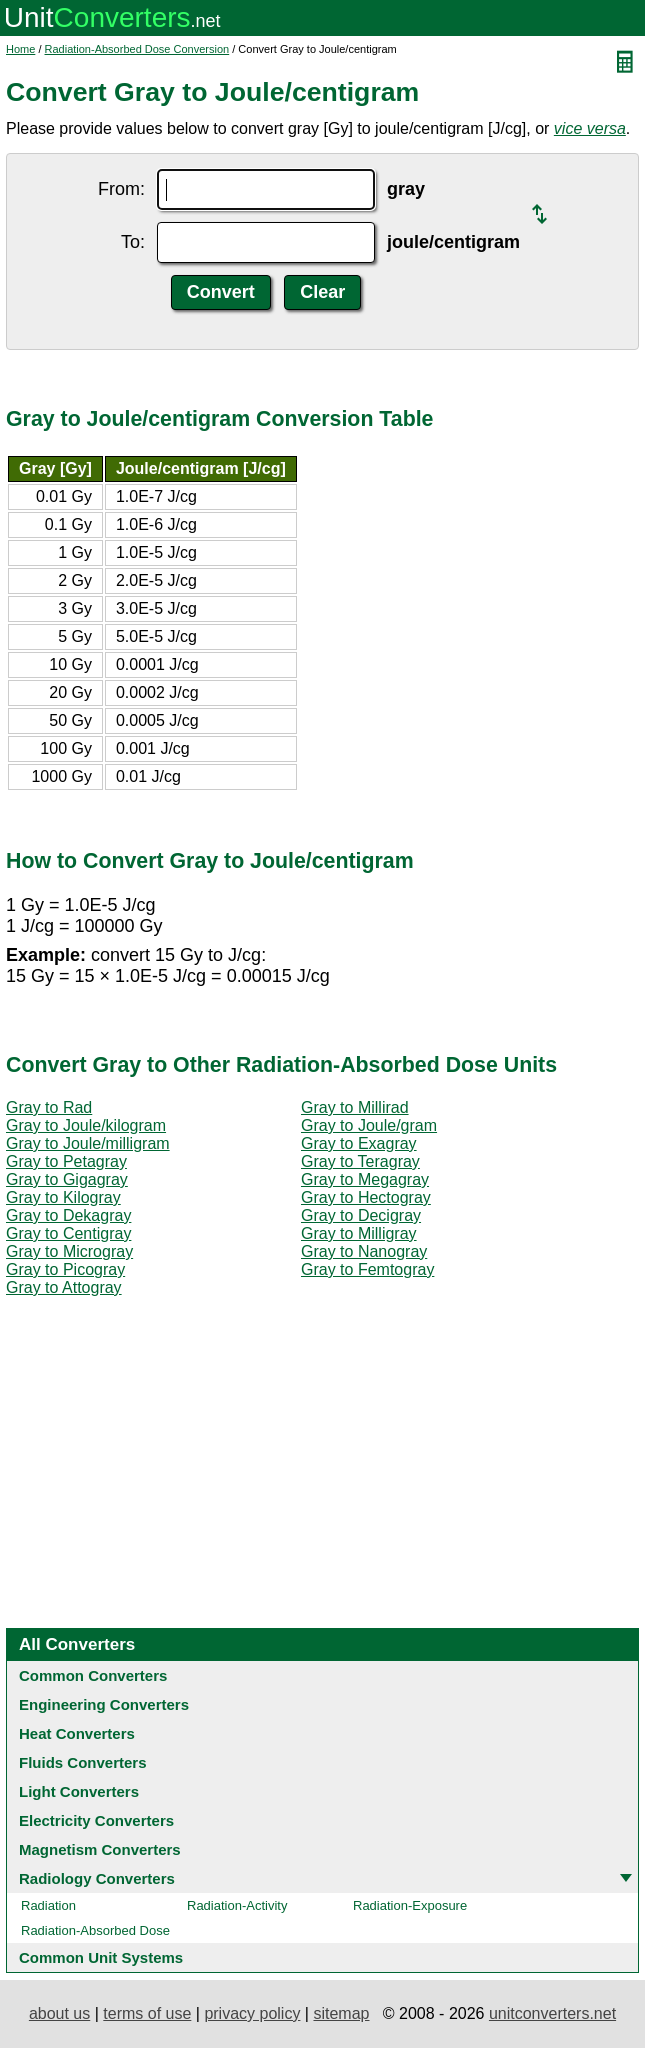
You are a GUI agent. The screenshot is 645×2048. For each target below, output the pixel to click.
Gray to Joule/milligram (88, 1143)
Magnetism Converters (100, 1849)
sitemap (341, 2013)
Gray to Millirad (355, 1107)
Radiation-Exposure (410, 1905)
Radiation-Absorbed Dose (95, 1930)
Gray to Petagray (66, 1161)
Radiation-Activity (237, 1905)
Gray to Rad (49, 1107)
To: (133, 242)
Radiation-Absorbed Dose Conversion (137, 49)
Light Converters (79, 1791)
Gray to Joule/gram (369, 1125)
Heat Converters (77, 1733)
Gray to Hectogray (366, 1197)
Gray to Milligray (359, 1233)
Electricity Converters (96, 1820)
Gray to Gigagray (67, 1179)
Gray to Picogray (65, 1269)
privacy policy (252, 2013)
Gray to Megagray (365, 1179)
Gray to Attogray (64, 1287)
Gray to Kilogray (63, 1197)
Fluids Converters (83, 1762)
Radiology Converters (97, 1878)
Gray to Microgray (69, 1251)
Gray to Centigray (68, 1233)
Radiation (48, 1905)
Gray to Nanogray (364, 1251)
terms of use (147, 2013)
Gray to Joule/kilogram (86, 1125)
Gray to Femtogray (367, 1269)
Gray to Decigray (361, 1215)
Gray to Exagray (359, 1143)
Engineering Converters (104, 1704)
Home (20, 49)
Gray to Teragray (360, 1161)
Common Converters (93, 1675)
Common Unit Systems (101, 1957)
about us (59, 2013)
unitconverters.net (552, 2013)
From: (121, 189)
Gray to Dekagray (68, 1215)
